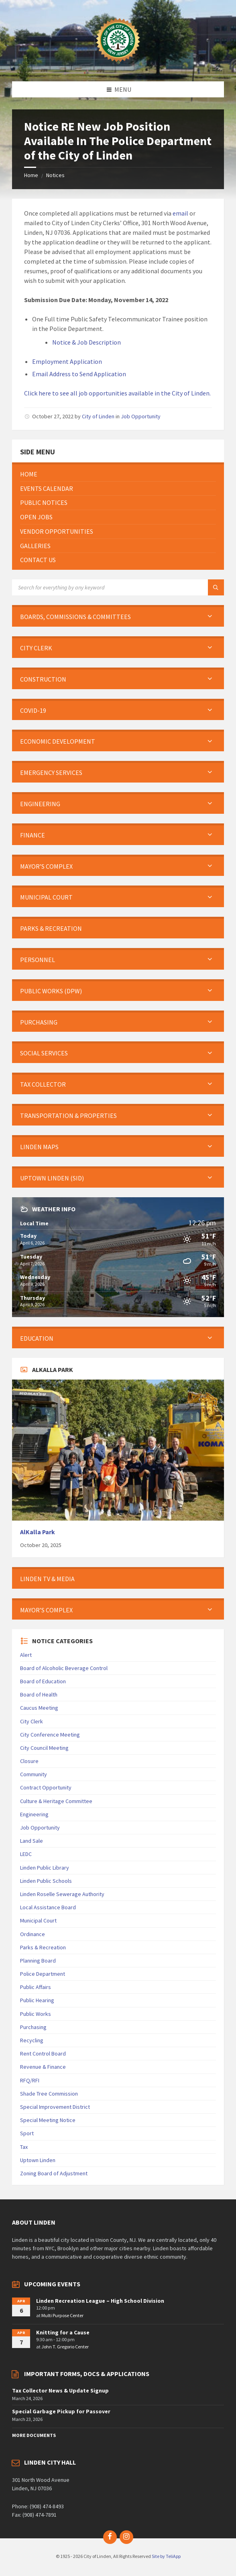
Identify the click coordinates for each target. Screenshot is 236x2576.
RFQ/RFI (29, 2080)
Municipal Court (38, 1920)
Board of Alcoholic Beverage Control (64, 1668)
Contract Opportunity (45, 1787)
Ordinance (32, 1934)
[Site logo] (118, 66)
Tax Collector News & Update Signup (60, 2390)
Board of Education (43, 1681)
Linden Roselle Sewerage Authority (62, 1894)
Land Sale (31, 1840)
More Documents (34, 2435)
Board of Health (38, 1694)
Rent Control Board (43, 2053)
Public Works (35, 2013)
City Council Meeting (44, 1747)
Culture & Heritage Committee (56, 1801)
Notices (55, 175)
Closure (29, 1761)
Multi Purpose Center (62, 2315)
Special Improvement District (55, 2106)
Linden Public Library (44, 1867)
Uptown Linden (37, 2160)
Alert (26, 1654)
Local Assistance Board (48, 1907)
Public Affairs (35, 1987)
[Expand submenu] (210, 617)
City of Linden (98, 416)
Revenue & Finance (43, 2066)
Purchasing (33, 2027)
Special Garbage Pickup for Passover (61, 2411)
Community (33, 1774)
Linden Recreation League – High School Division (100, 2300)
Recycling (31, 2040)
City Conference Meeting (50, 1734)
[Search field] (112, 587)
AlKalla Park (37, 1532)
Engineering (34, 1814)
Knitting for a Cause (63, 2332)
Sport (27, 2133)
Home (31, 175)
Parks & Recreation (43, 1947)
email (180, 213)
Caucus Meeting (39, 1707)
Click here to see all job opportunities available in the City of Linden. (117, 393)
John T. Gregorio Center (65, 2347)
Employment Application (67, 361)
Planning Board (38, 1960)
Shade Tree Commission (49, 2093)
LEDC (26, 1854)
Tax (24, 2146)
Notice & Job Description (86, 342)
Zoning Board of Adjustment (53, 2173)
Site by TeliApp (166, 2556)
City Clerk (31, 1721)
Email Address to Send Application (79, 374)
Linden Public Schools (46, 1880)
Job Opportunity (141, 416)
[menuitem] (118, 474)
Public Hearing (37, 2000)
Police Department (42, 1973)
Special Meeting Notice (47, 2120)
